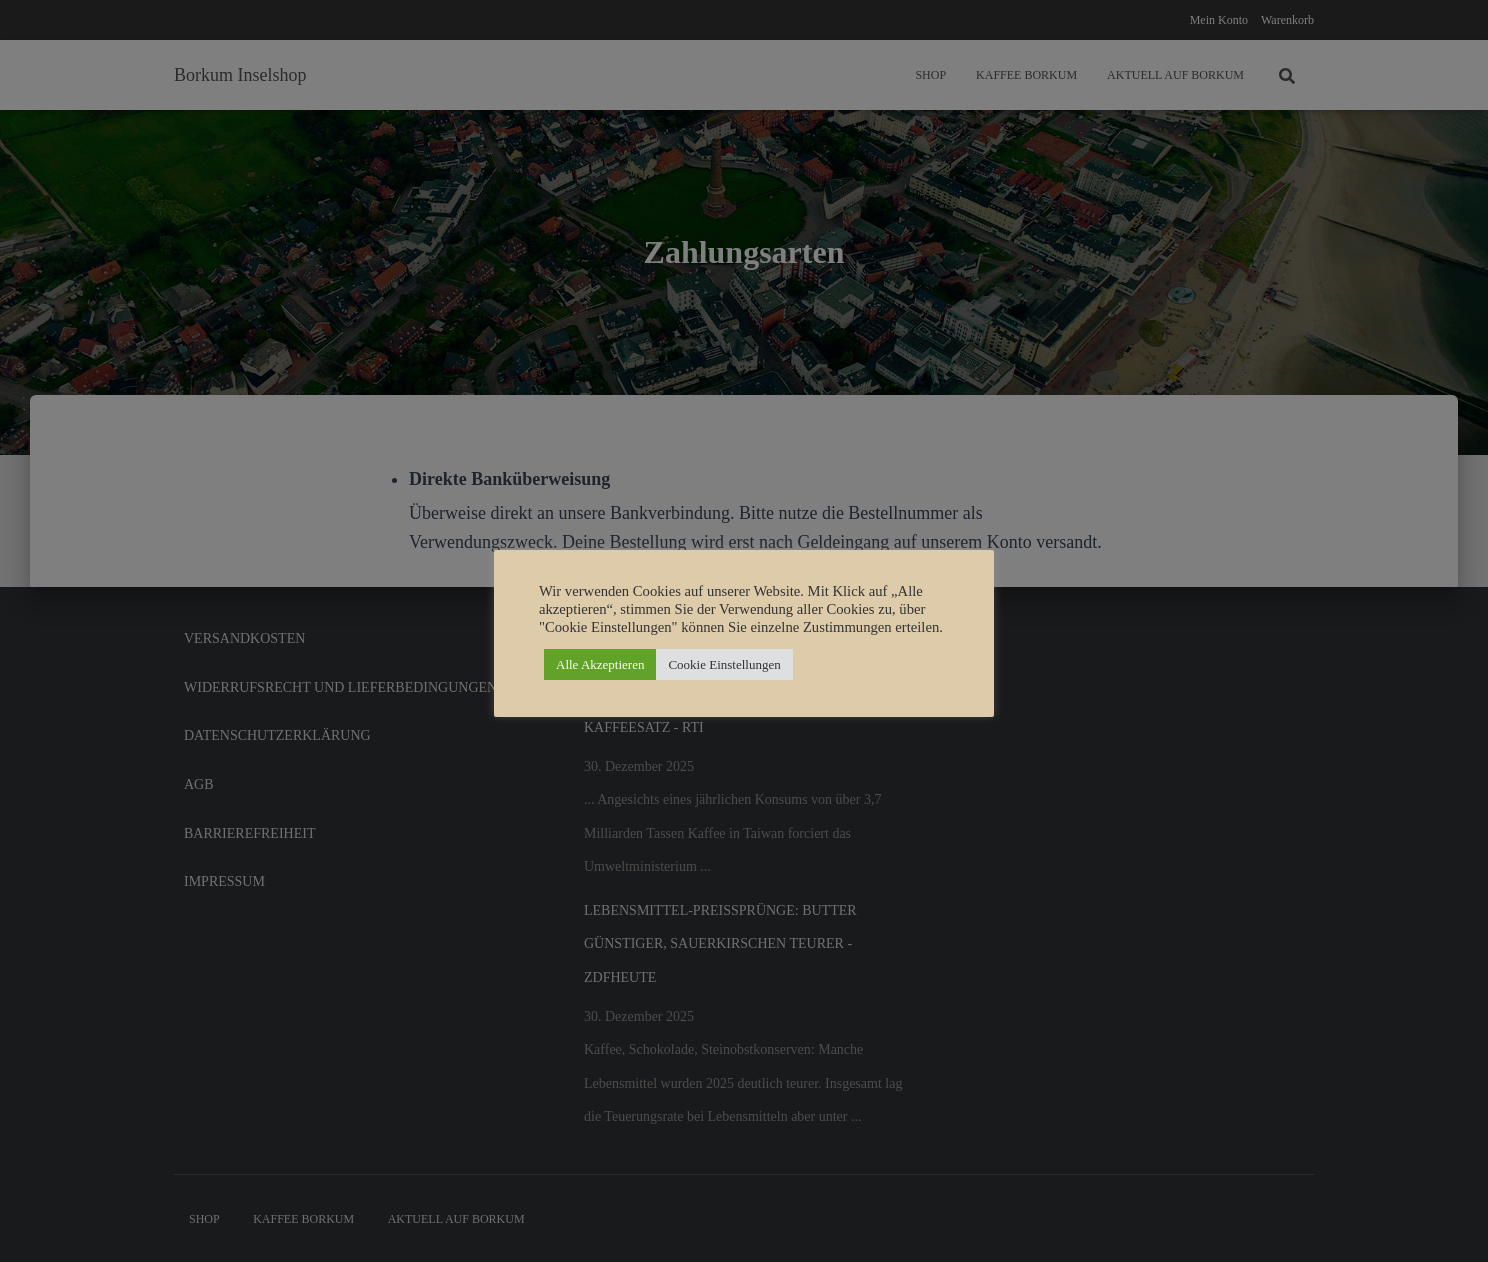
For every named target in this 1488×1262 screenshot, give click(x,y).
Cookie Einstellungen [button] (724, 664)
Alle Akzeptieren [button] (600, 664)
